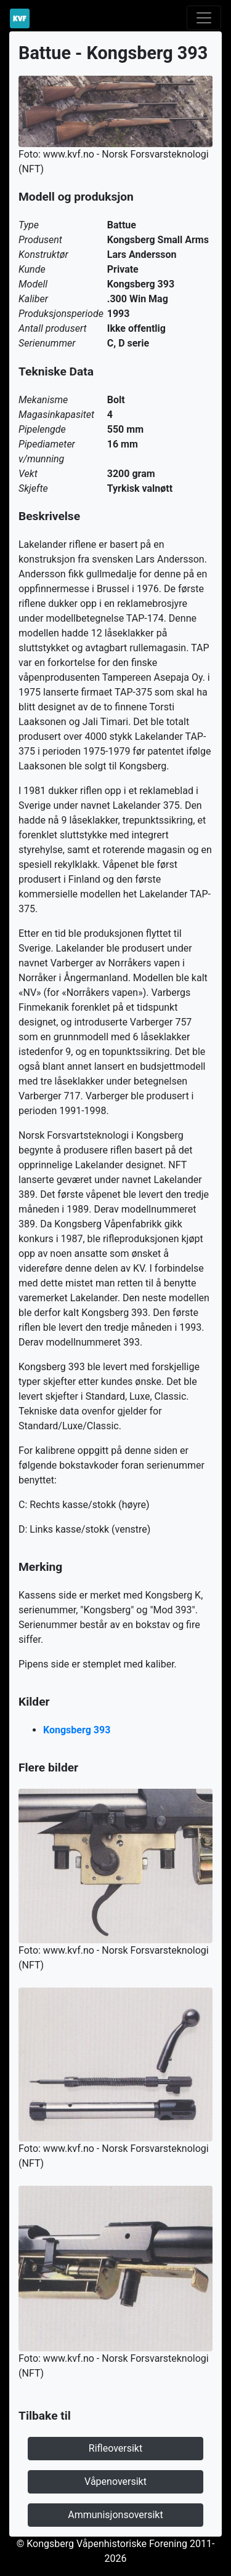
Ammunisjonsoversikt (115, 2515)
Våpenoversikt (115, 2481)
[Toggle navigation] (204, 18)
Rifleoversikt (115, 2448)
